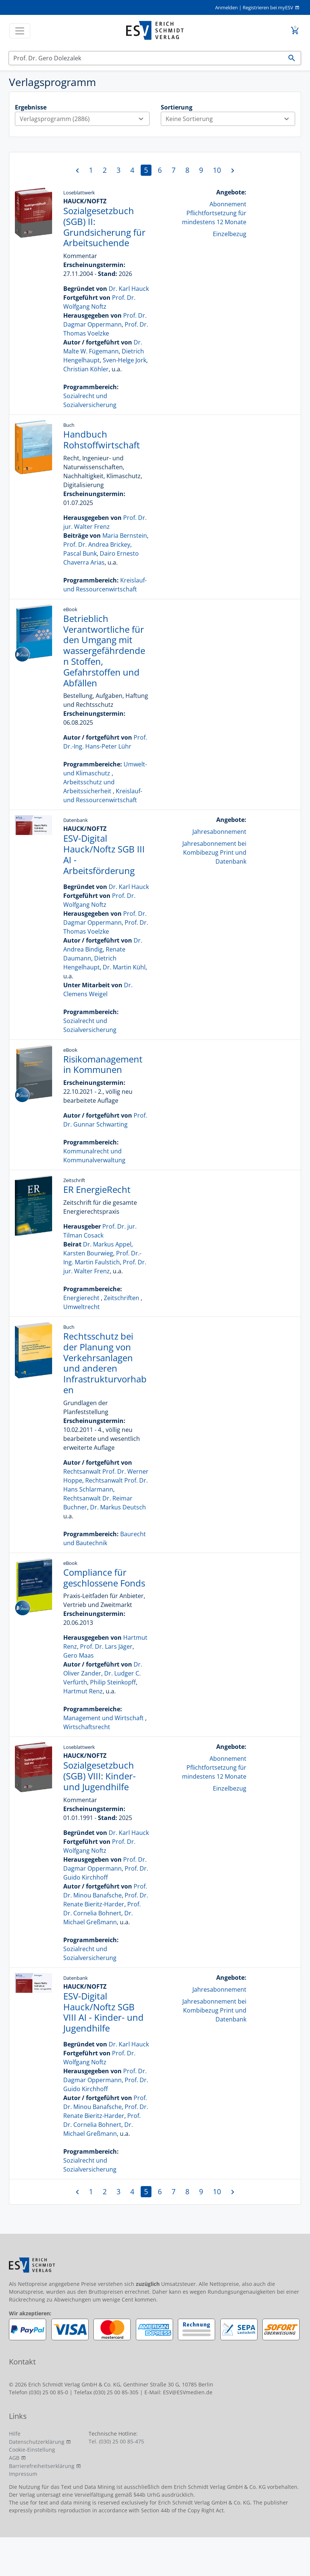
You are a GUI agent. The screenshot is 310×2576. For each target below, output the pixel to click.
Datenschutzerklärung (36, 2441)
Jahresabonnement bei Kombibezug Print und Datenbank (214, 852)
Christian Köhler (86, 369)
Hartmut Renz (83, 1691)
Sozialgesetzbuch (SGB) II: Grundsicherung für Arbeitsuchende (104, 226)
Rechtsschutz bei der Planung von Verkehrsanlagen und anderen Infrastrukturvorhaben (105, 1363)
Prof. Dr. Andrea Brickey (96, 544)
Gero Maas (78, 1655)
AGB (14, 2457)
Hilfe (14, 2433)
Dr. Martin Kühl (124, 967)
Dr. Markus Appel (107, 1244)
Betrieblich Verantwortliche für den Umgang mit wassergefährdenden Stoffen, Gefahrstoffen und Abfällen (104, 650)
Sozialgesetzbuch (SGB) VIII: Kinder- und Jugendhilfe (99, 1776)
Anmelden (226, 7)
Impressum (23, 2473)
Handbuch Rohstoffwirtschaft (101, 439)
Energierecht (81, 1298)
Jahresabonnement (219, 832)
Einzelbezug (229, 234)
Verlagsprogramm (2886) (84, 118)
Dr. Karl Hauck (129, 289)
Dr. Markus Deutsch (118, 1507)
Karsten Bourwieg (88, 1253)
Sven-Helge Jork (124, 360)
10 (217, 170)
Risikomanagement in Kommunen (103, 1064)
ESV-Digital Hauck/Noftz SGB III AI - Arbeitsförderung (104, 854)
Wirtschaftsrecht (86, 1727)
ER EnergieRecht (97, 1189)
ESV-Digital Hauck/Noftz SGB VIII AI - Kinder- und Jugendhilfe (103, 2012)
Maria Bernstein (124, 535)
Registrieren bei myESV (268, 7)
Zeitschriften (121, 1298)
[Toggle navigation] (19, 30)
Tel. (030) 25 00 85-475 (116, 2441)
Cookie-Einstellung (32, 2449)
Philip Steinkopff (113, 1682)
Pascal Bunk (80, 553)
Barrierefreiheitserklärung (41, 2465)
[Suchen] (146, 58)
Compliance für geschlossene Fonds (104, 1577)
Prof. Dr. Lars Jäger (106, 1646)
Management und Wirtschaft (103, 1718)
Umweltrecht (81, 1307)
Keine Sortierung (230, 118)
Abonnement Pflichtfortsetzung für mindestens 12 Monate (214, 213)
